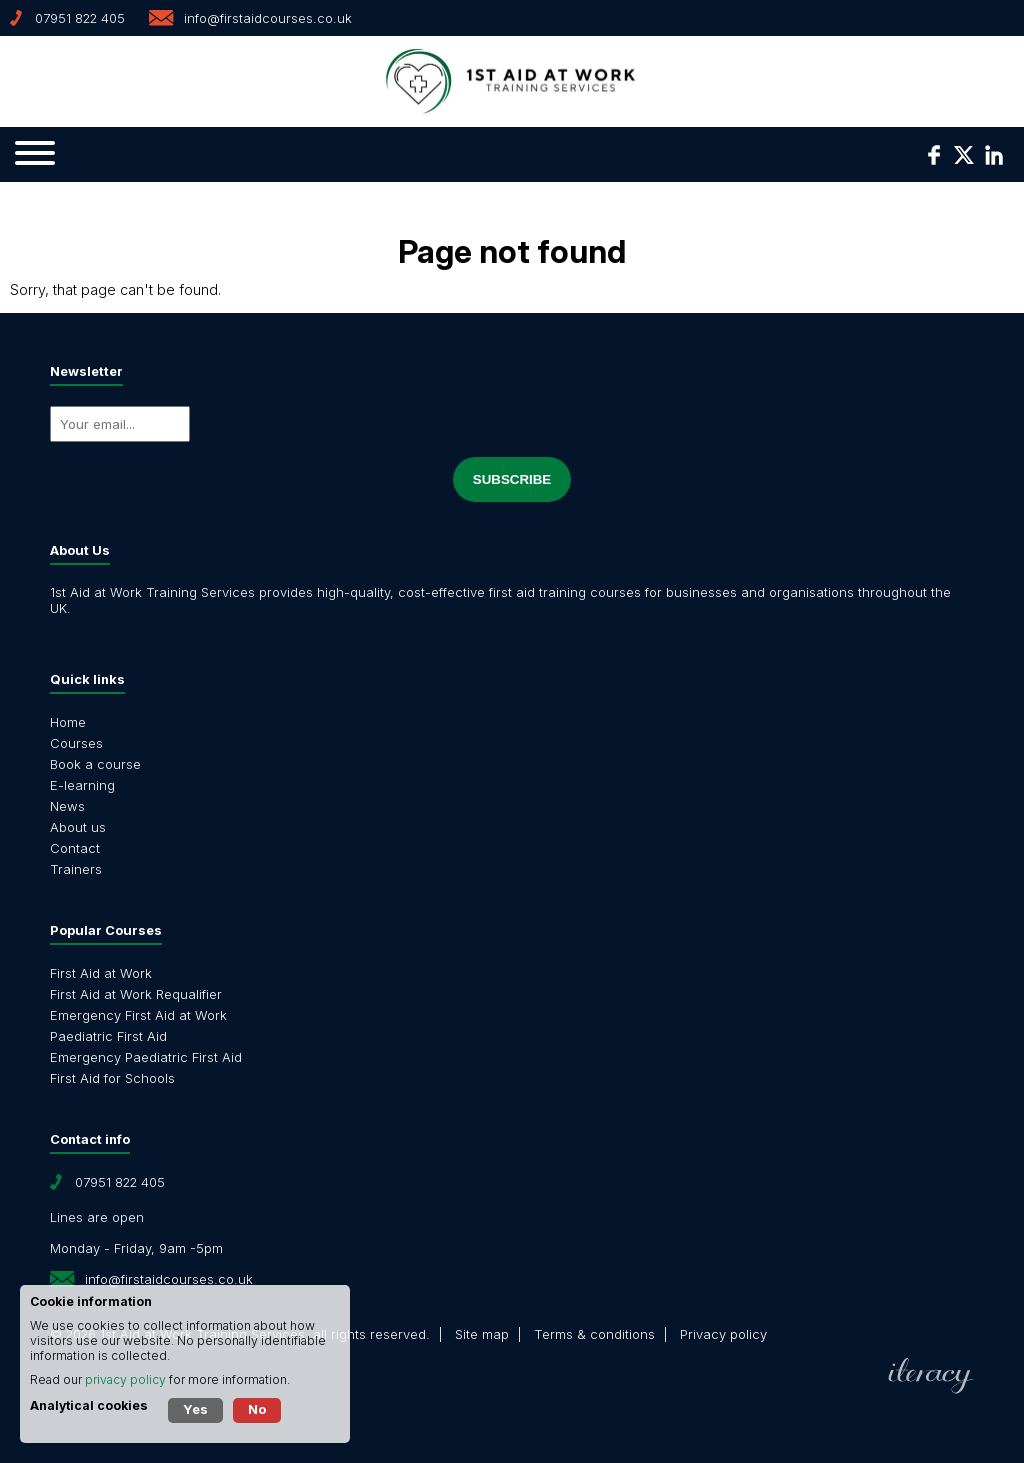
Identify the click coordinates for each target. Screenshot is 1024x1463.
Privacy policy (723, 1334)
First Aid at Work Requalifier (136, 994)
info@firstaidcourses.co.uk (268, 18)
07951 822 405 (80, 18)
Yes (195, 1409)
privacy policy (125, 1379)
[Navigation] (35, 154)
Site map (482, 1334)
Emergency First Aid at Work (138, 1015)
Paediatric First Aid (108, 1036)
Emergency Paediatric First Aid (146, 1057)
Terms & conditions (594, 1334)
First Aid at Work (101, 973)
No (257, 1409)
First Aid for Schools (112, 1078)
